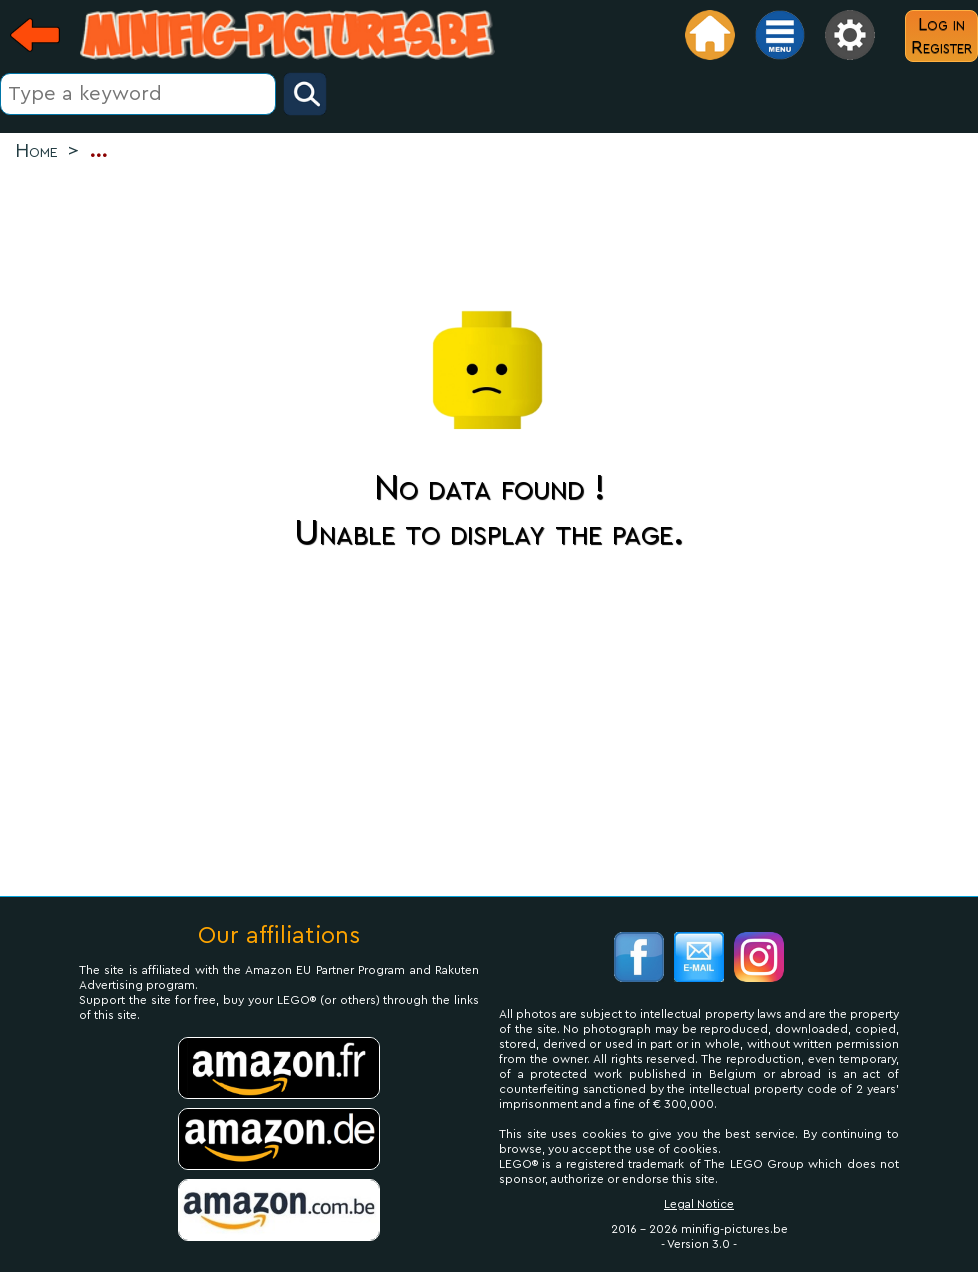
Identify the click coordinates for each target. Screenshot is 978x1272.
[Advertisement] (489, 231)
